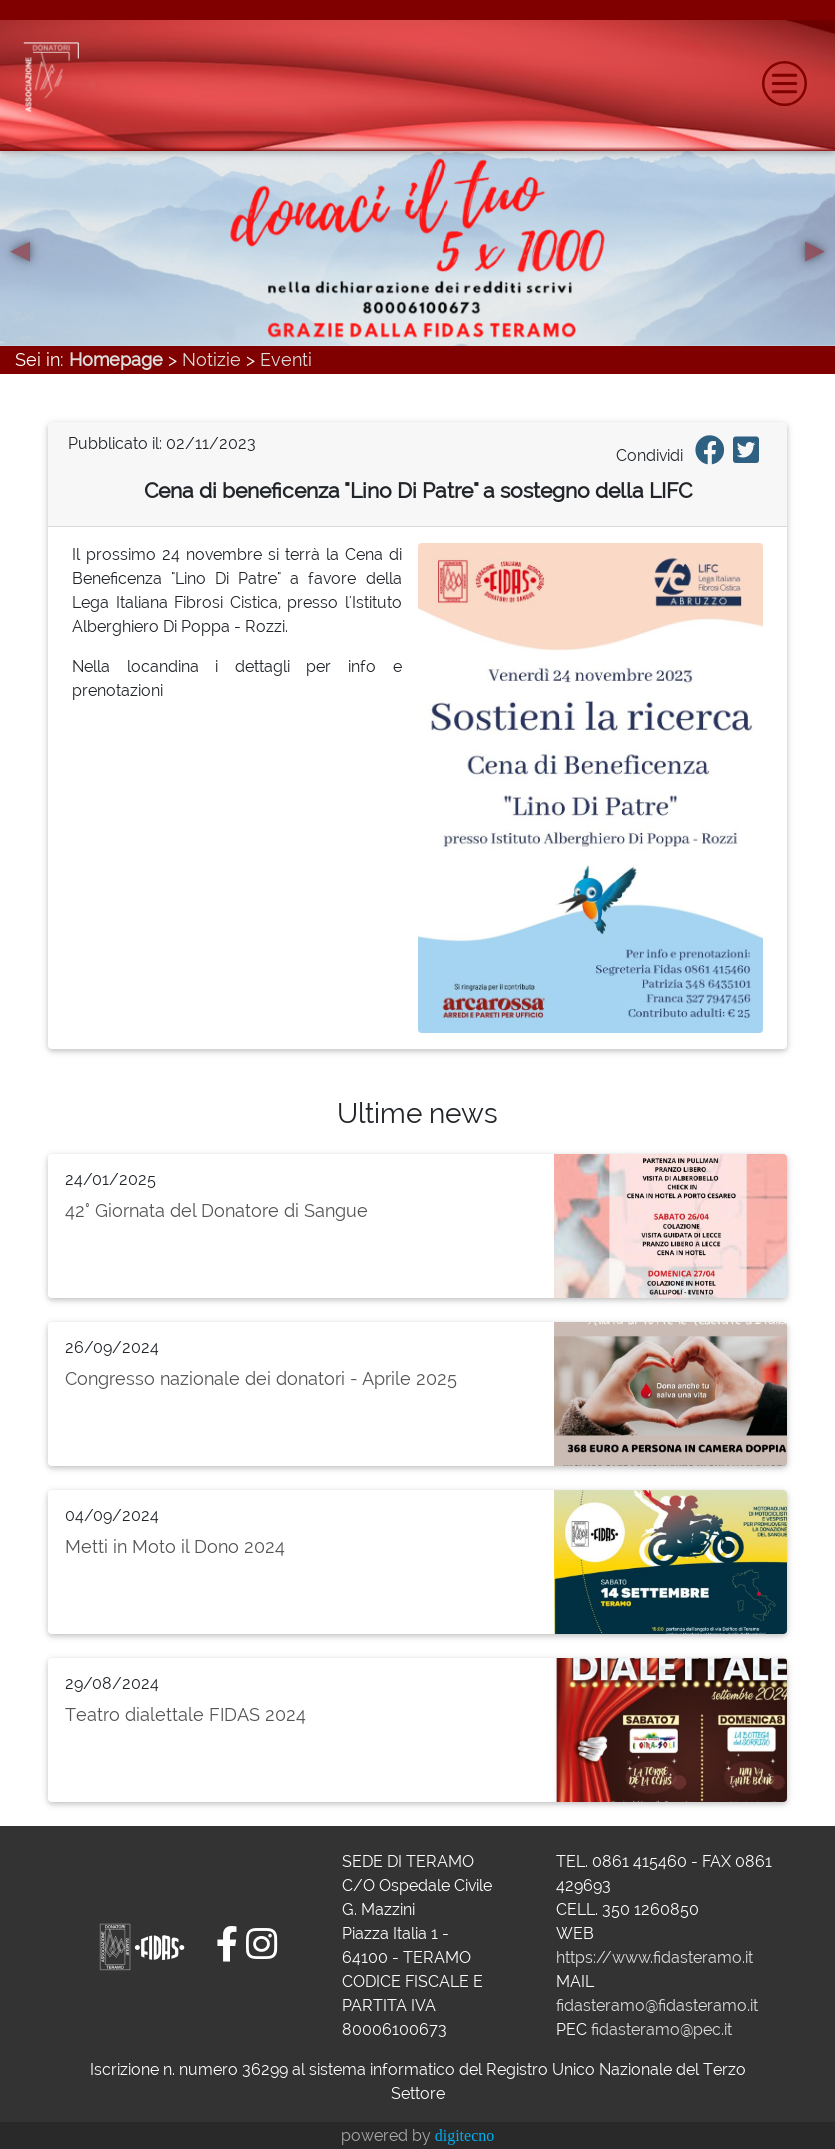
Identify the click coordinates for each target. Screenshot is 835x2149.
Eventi (286, 359)
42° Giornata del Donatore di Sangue (216, 1210)
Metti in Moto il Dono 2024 (175, 1546)
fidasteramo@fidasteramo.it (657, 2005)
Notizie (211, 359)
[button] (20, 248)
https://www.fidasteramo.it (654, 1957)
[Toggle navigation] (784, 83)
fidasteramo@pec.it (661, 2029)
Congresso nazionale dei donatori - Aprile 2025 (261, 1378)
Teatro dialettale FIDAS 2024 (185, 1714)
